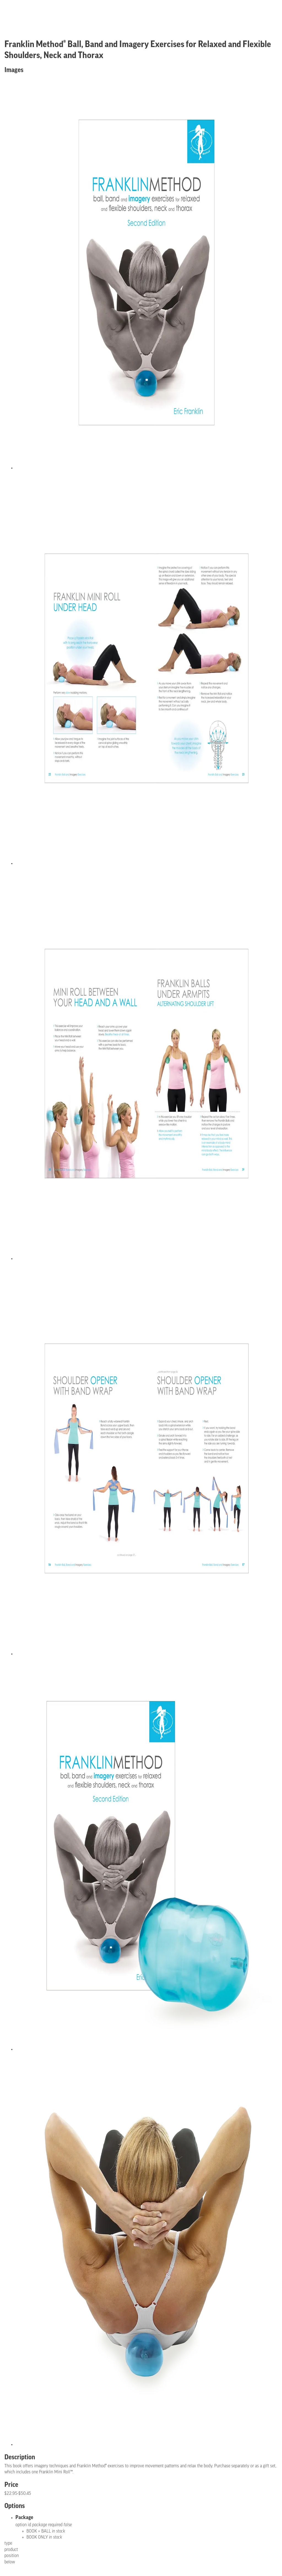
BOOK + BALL (45, 2531)
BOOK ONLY (44, 2537)
